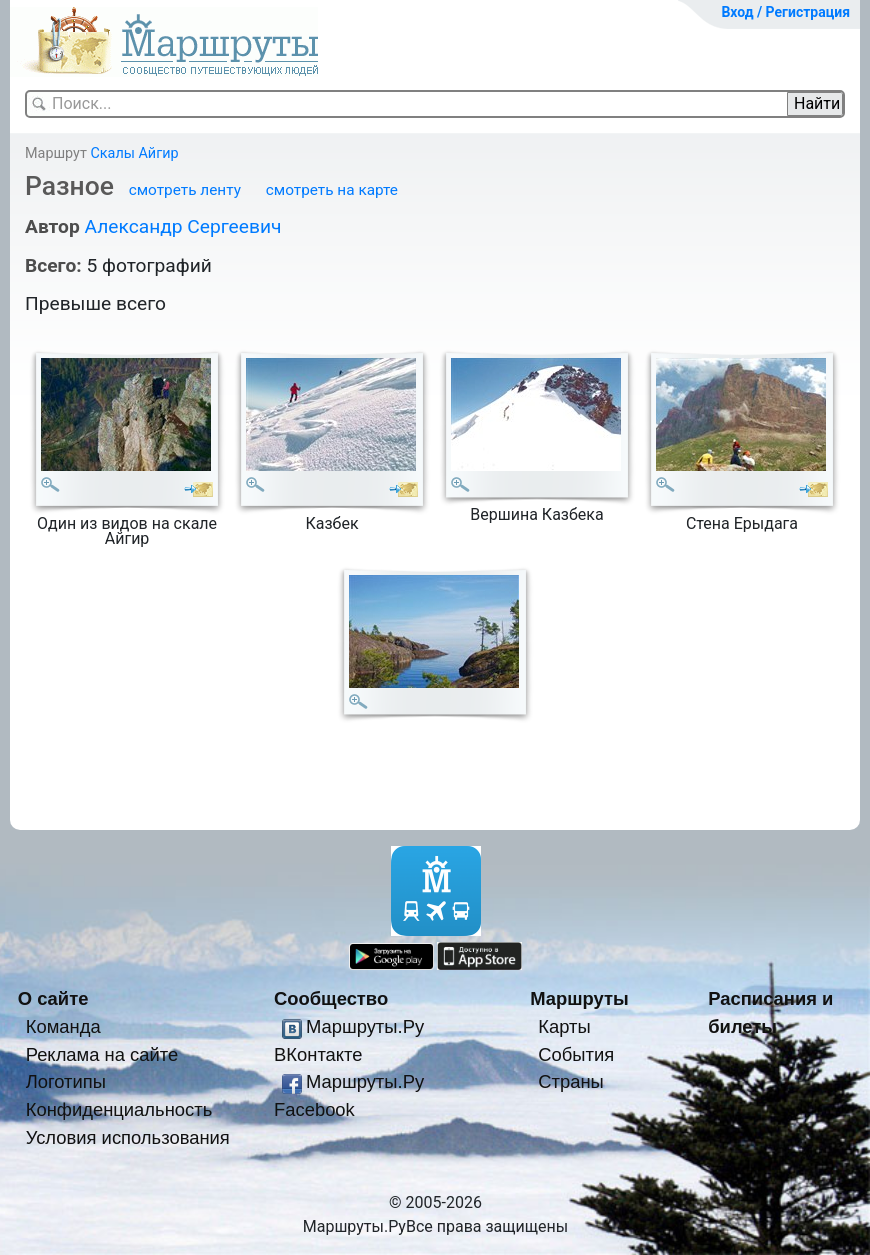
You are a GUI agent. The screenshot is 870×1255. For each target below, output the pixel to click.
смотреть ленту (185, 190)
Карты (564, 1026)
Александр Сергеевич (182, 226)
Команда (63, 1026)
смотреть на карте (332, 190)
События (576, 1054)
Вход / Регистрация (785, 12)
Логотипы (66, 1081)
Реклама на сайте (102, 1054)
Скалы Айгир (134, 153)
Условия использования (128, 1137)
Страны (571, 1081)
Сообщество (331, 998)
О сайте (53, 998)
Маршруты (579, 998)
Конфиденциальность (119, 1109)
